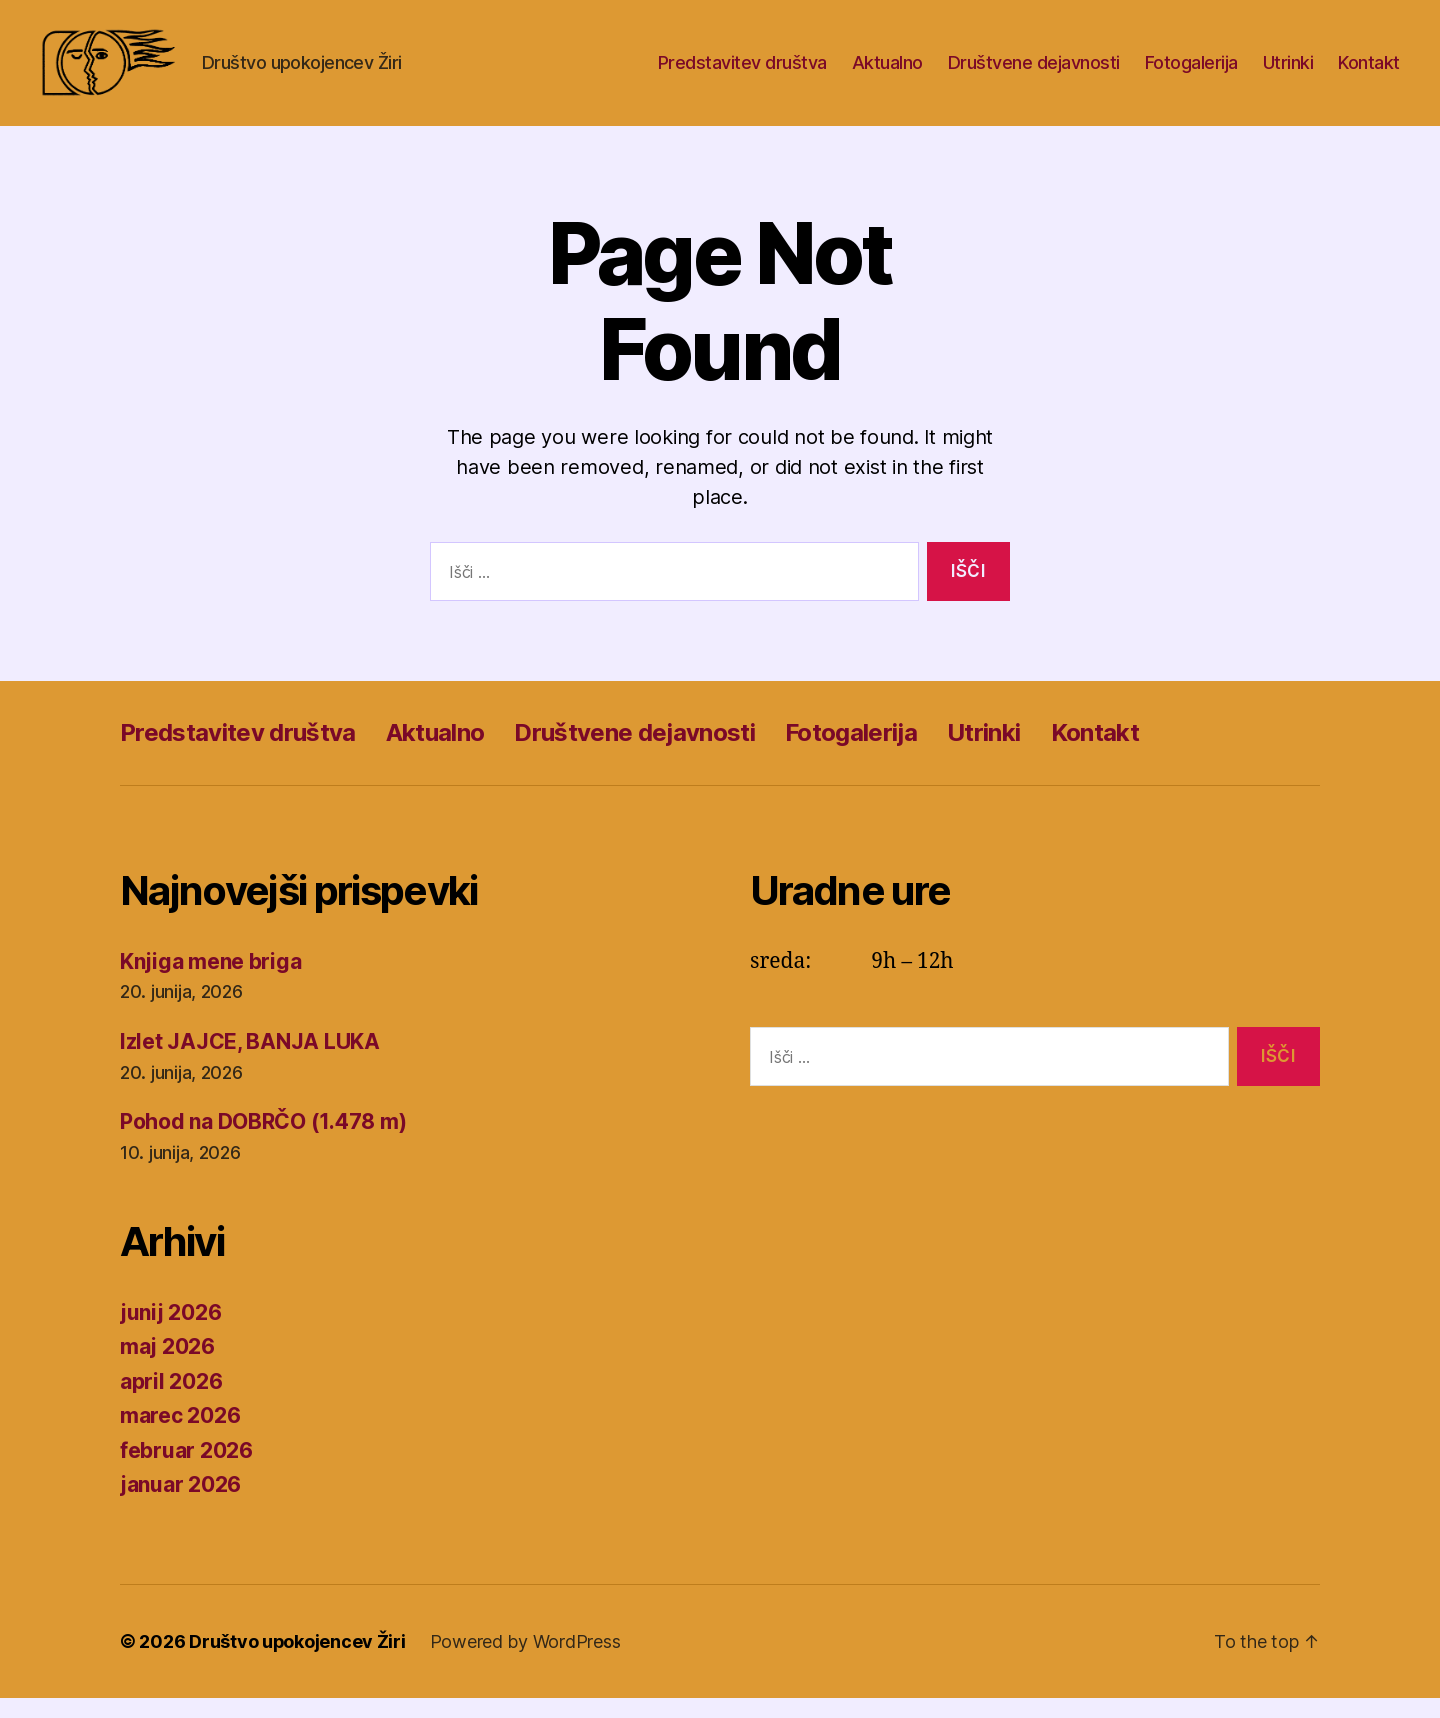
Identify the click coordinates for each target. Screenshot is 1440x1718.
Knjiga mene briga (210, 981)
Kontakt (1369, 72)
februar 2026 (186, 1470)
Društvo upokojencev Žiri (298, 1661)
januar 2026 (180, 1504)
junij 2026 (170, 1332)
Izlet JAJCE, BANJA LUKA (250, 1061)
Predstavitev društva (742, 72)
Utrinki (1288, 72)
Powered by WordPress (526, 1661)
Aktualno (887, 72)
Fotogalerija (1191, 72)
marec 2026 (180, 1435)
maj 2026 (167, 1366)
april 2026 (171, 1401)
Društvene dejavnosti (1034, 72)
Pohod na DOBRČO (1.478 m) (263, 1141)
